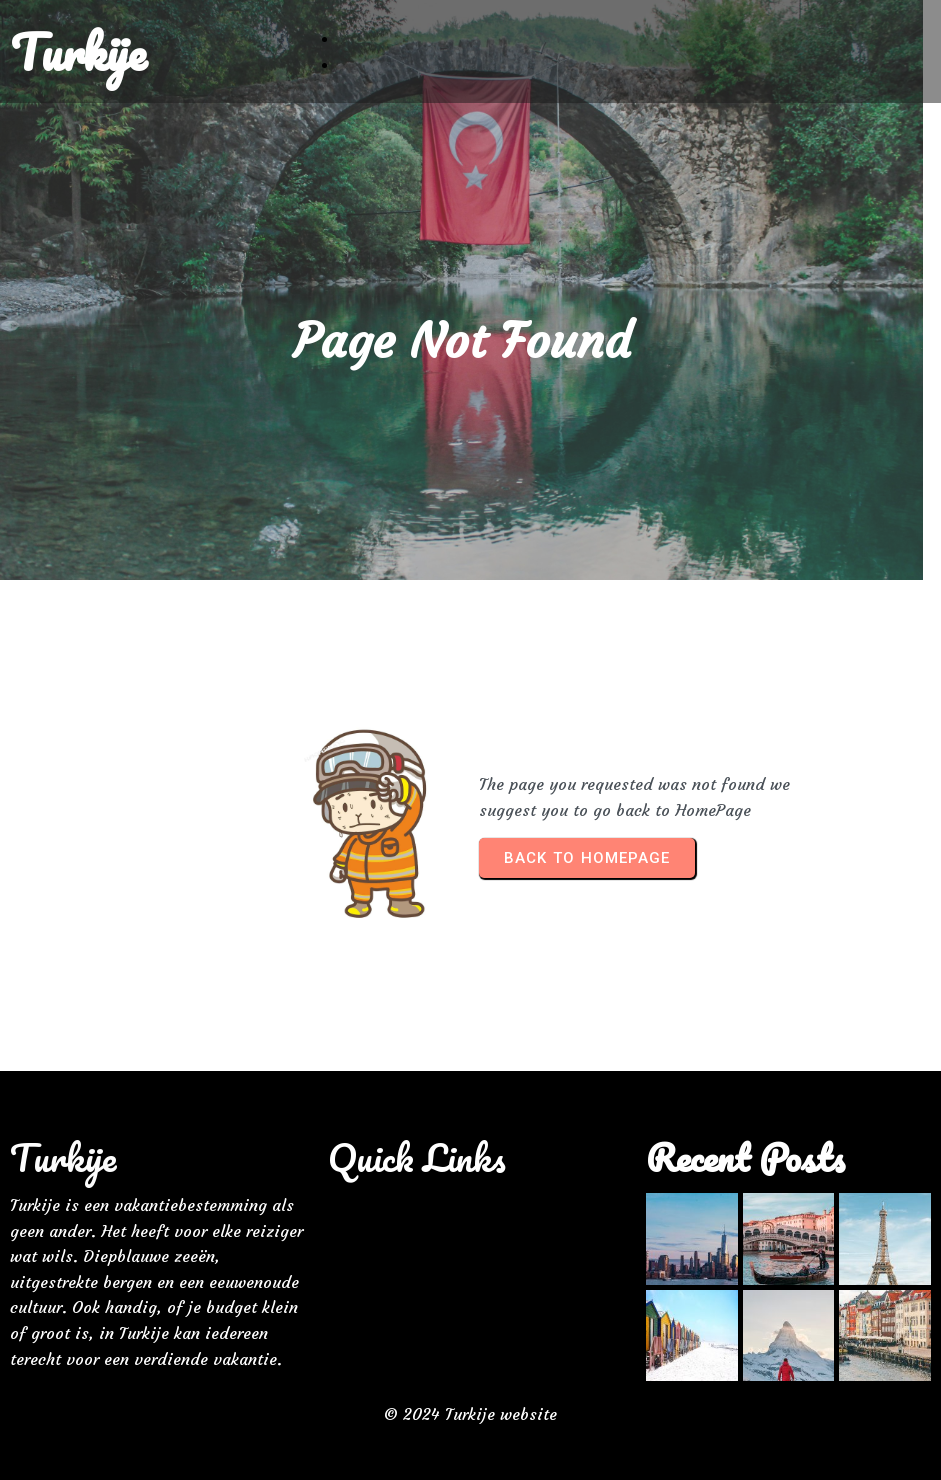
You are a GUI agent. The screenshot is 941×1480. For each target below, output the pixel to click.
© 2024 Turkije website (470, 1406)
